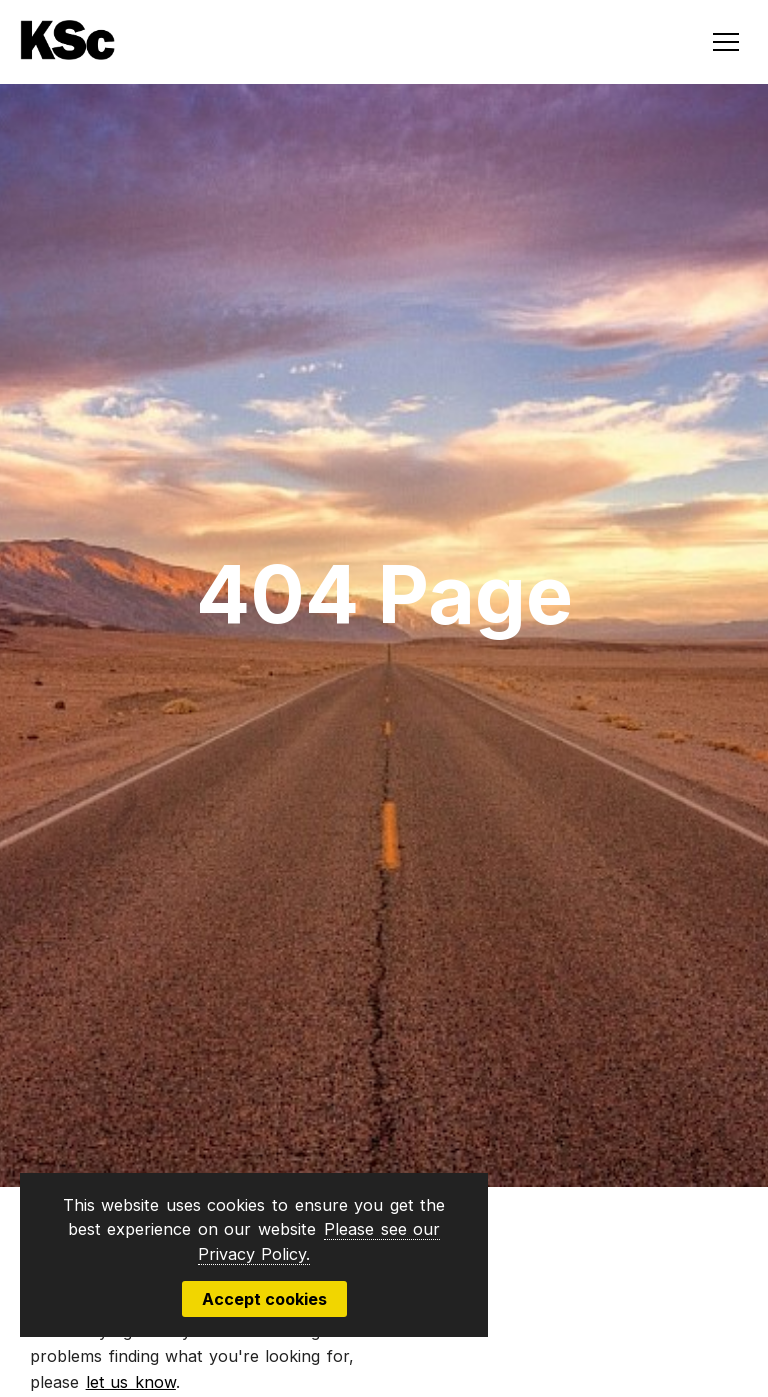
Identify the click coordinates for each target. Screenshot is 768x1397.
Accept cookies (264, 1299)
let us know (131, 1382)
